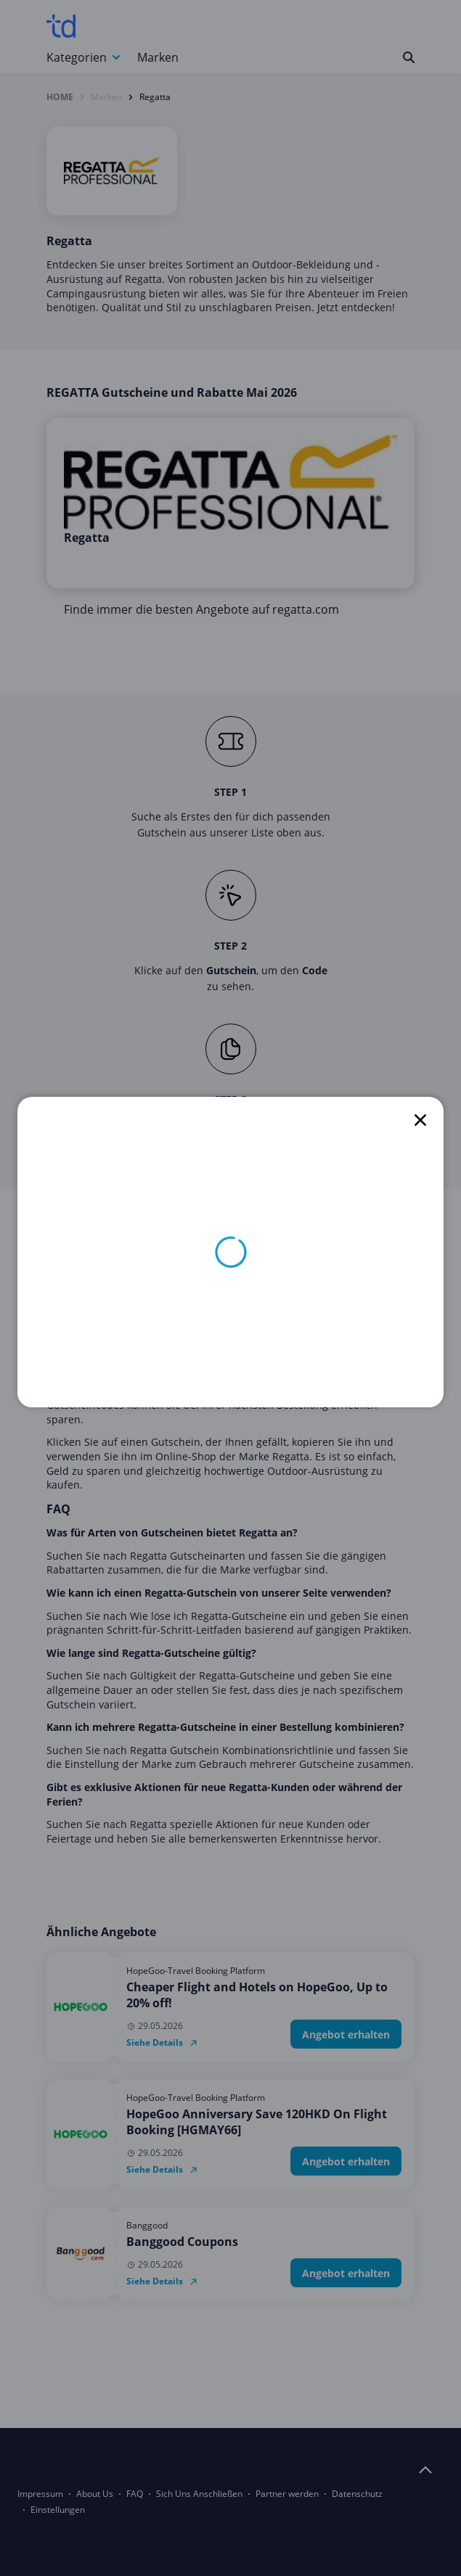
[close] (420, 1120)
